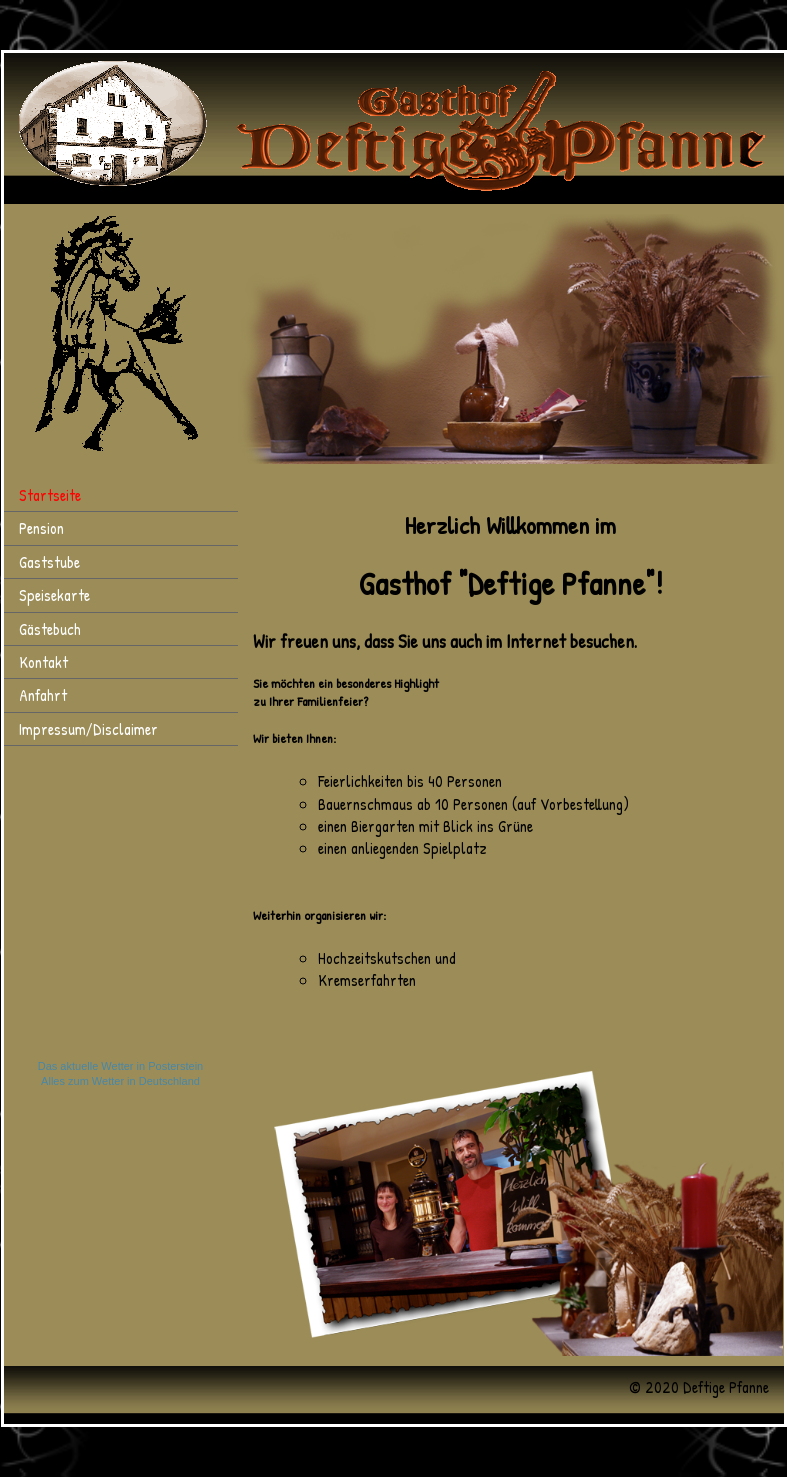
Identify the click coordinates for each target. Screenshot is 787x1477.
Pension (41, 528)
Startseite (50, 495)
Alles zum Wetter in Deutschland (120, 1081)
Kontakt (43, 662)
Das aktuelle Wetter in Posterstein (120, 1066)
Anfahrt (43, 695)
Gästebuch (50, 629)
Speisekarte (54, 595)
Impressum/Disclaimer (88, 729)
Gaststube (49, 562)
